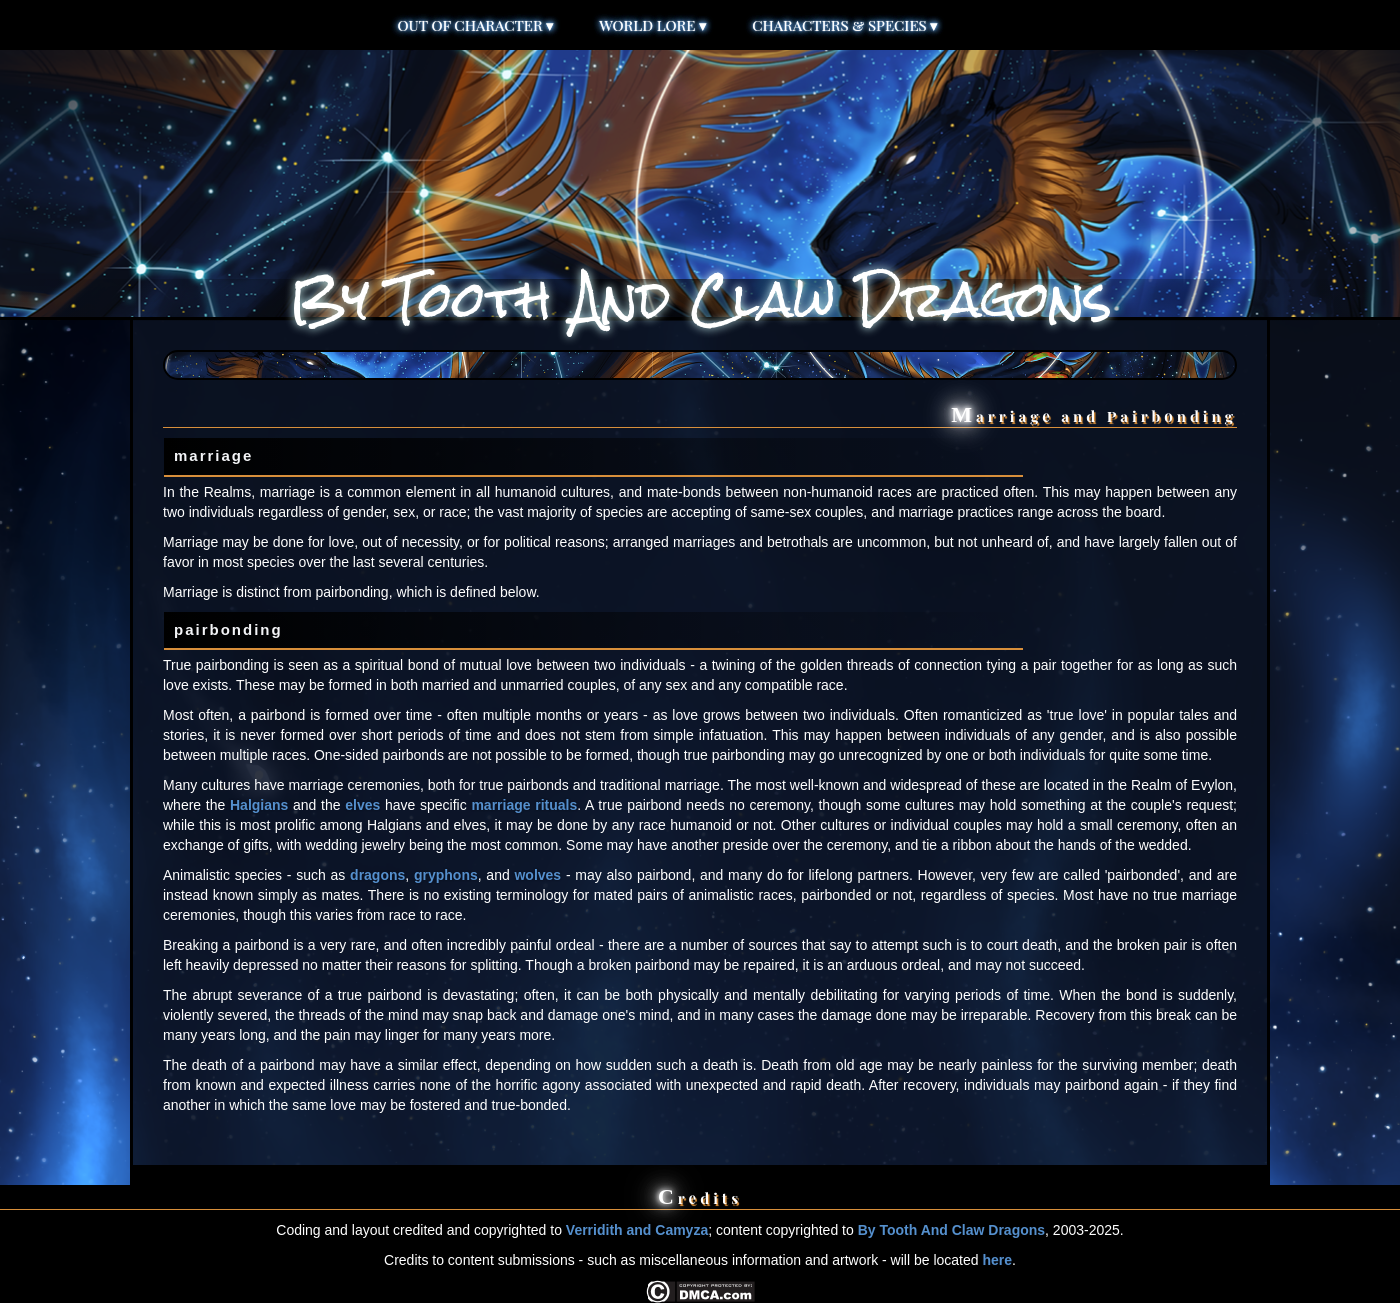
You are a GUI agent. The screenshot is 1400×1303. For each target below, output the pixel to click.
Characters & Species (845, 25)
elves (362, 805)
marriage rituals (524, 805)
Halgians (259, 805)
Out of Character (476, 25)
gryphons (446, 875)
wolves (537, 875)
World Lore (653, 25)
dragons (377, 875)
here (997, 1260)
